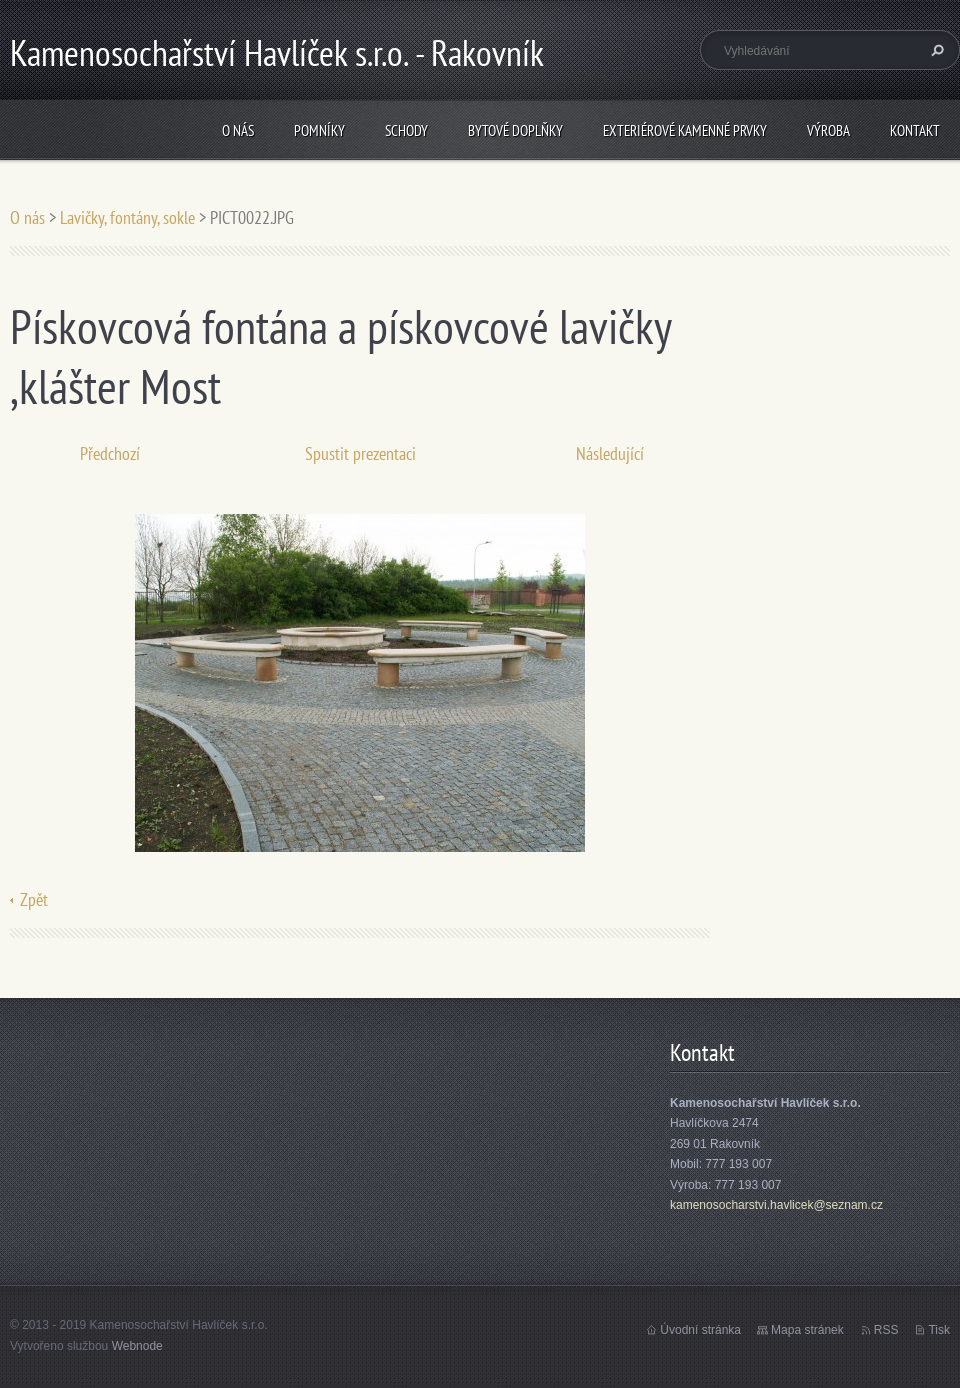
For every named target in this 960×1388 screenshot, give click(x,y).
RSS (886, 1330)
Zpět (34, 899)
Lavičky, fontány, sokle (127, 217)
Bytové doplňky (515, 130)
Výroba (828, 130)
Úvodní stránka (700, 1330)
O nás (238, 130)
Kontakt (915, 130)
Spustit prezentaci (360, 453)
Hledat (935, 50)
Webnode (137, 1346)
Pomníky (319, 130)
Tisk (939, 1330)
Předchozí (110, 453)
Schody (406, 130)
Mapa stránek (807, 1330)
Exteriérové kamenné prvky (685, 130)
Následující (610, 453)
